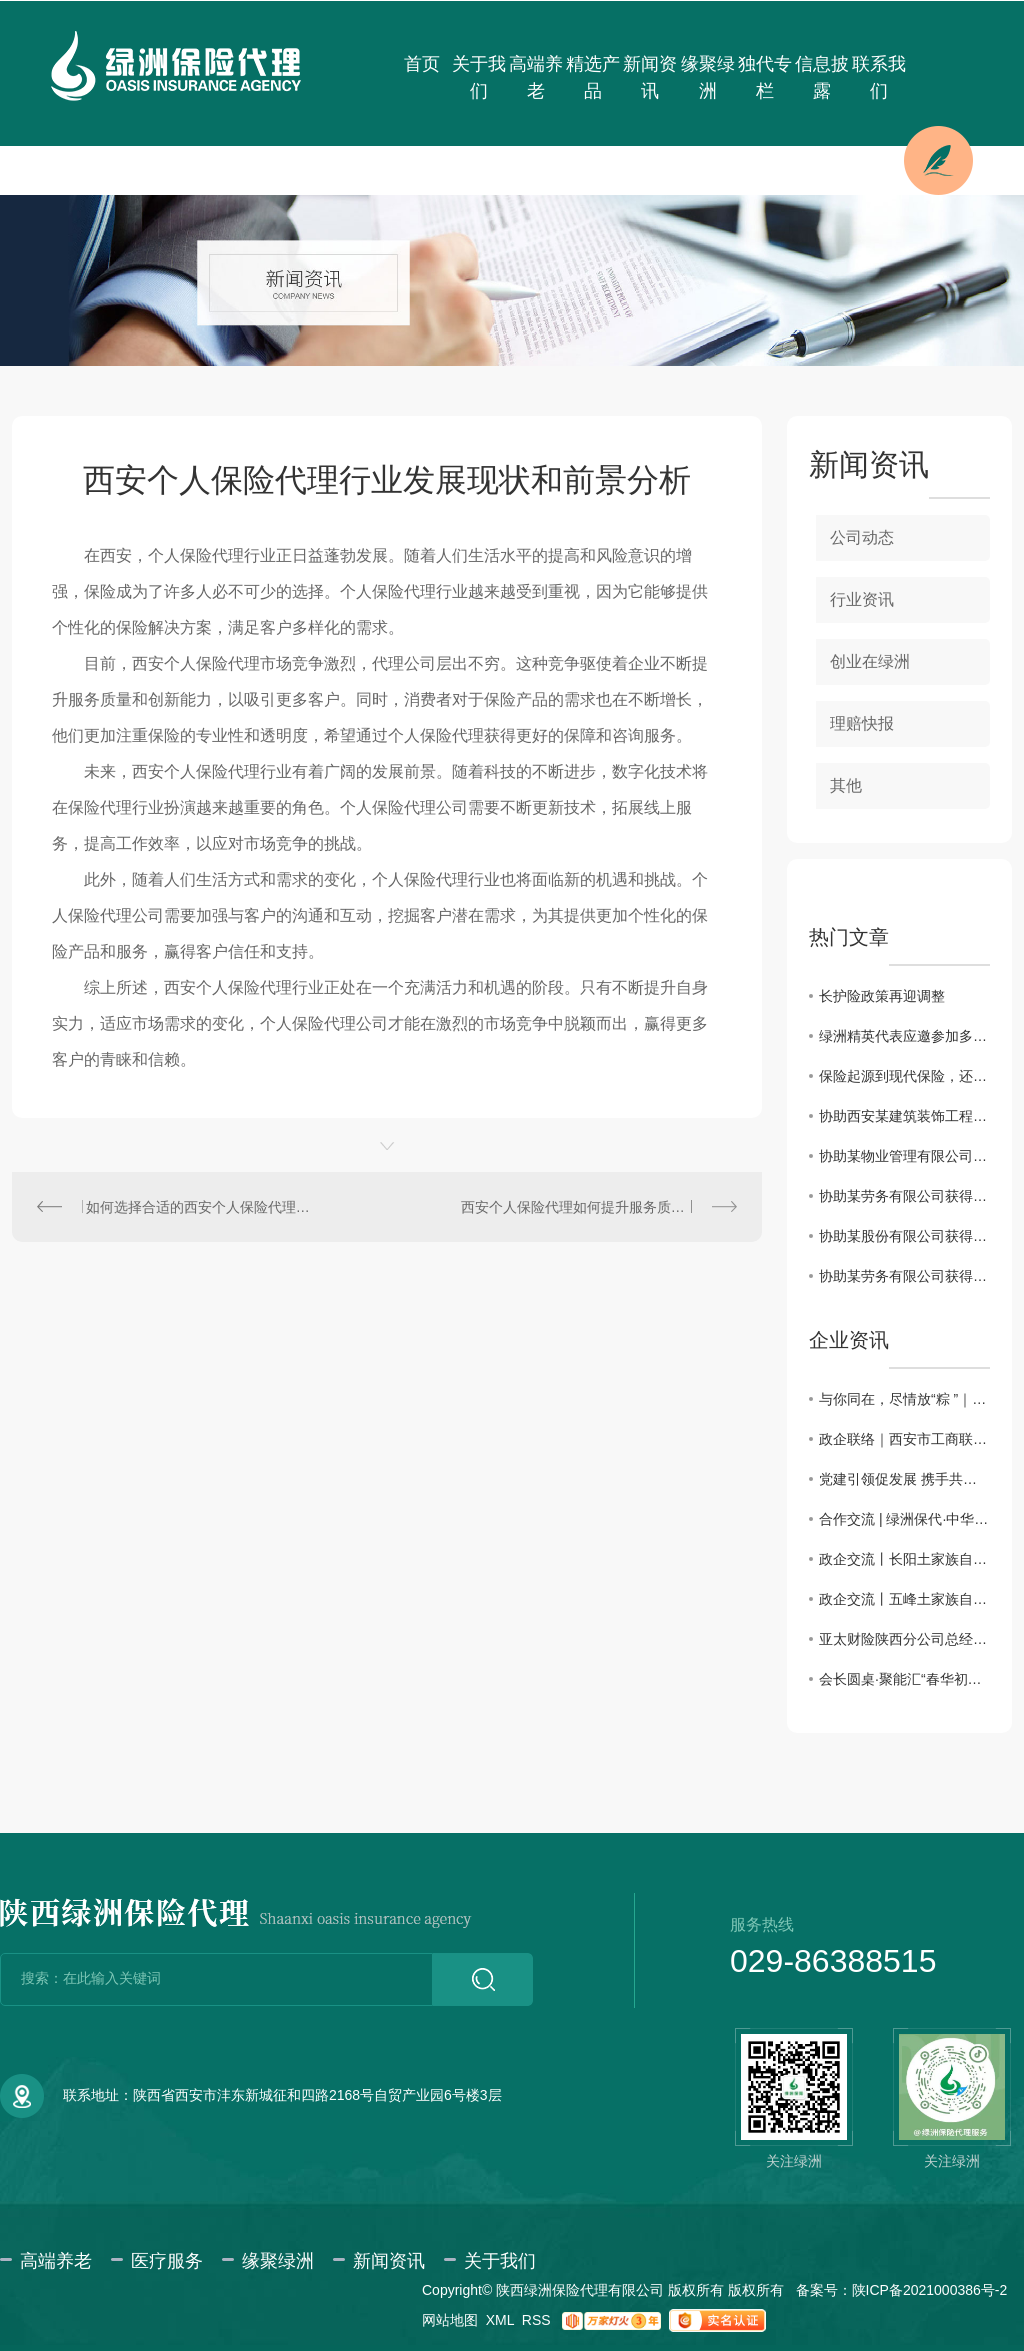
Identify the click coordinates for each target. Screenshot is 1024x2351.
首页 (422, 64)
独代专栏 (765, 77)
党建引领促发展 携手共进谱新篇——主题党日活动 (904, 1479)
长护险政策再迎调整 (882, 996)
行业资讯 (862, 599)
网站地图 (450, 2320)
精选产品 (593, 77)
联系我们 (879, 77)
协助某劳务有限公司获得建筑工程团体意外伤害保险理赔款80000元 (904, 1276)
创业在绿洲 (870, 661)
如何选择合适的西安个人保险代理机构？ (200, 1207)
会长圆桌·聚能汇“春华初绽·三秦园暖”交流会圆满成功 (904, 1679)
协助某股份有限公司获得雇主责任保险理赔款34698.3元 (904, 1236)
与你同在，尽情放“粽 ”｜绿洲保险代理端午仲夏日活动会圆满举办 (904, 1399)
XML (500, 2320)
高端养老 (536, 77)
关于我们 (479, 77)
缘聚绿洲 (708, 77)
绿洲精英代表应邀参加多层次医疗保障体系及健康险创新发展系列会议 (904, 1036)
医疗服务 (167, 2261)
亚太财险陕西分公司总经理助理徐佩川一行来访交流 (904, 1639)
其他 (846, 785)
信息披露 (822, 77)
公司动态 (862, 537)
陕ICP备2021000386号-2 (930, 2290)
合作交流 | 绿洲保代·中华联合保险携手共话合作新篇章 (904, 1519)
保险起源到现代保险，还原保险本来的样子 (904, 1076)
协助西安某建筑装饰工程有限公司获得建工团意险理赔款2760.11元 (904, 1116)
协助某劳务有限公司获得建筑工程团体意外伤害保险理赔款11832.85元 (904, 1196)
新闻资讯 (650, 77)
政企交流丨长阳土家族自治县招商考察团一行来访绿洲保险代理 (904, 1559)
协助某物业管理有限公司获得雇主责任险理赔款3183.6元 (904, 1156)
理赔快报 (862, 723)
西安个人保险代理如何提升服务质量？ (580, 1207)
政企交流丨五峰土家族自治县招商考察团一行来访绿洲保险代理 (904, 1599)
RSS (536, 2320)
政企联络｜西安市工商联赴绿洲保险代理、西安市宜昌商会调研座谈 (904, 1439)
